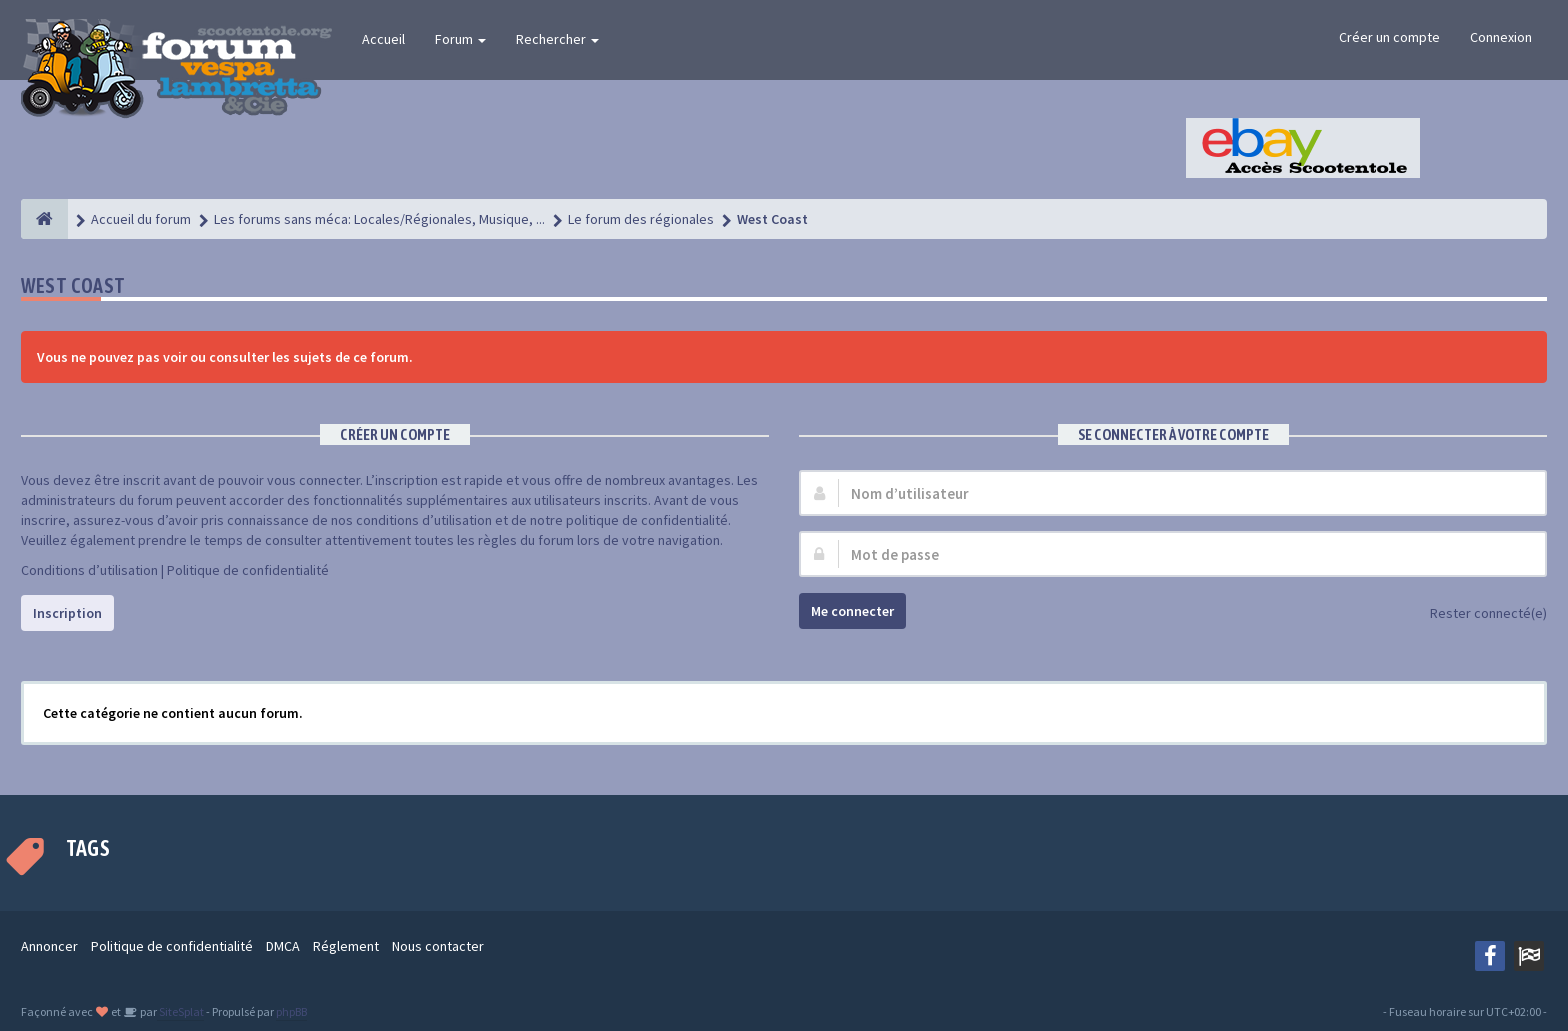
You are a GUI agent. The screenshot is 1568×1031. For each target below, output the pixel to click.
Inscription (67, 613)
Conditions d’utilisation (89, 570)
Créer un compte (1389, 37)
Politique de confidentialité (248, 570)
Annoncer (49, 946)
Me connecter (852, 611)
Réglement (346, 946)
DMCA (283, 946)
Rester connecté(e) (1477, 614)
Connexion (1501, 37)
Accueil (383, 39)
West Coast (73, 285)
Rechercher (557, 39)
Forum (460, 39)
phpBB (291, 1011)
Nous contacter (438, 946)
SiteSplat (180, 1011)
